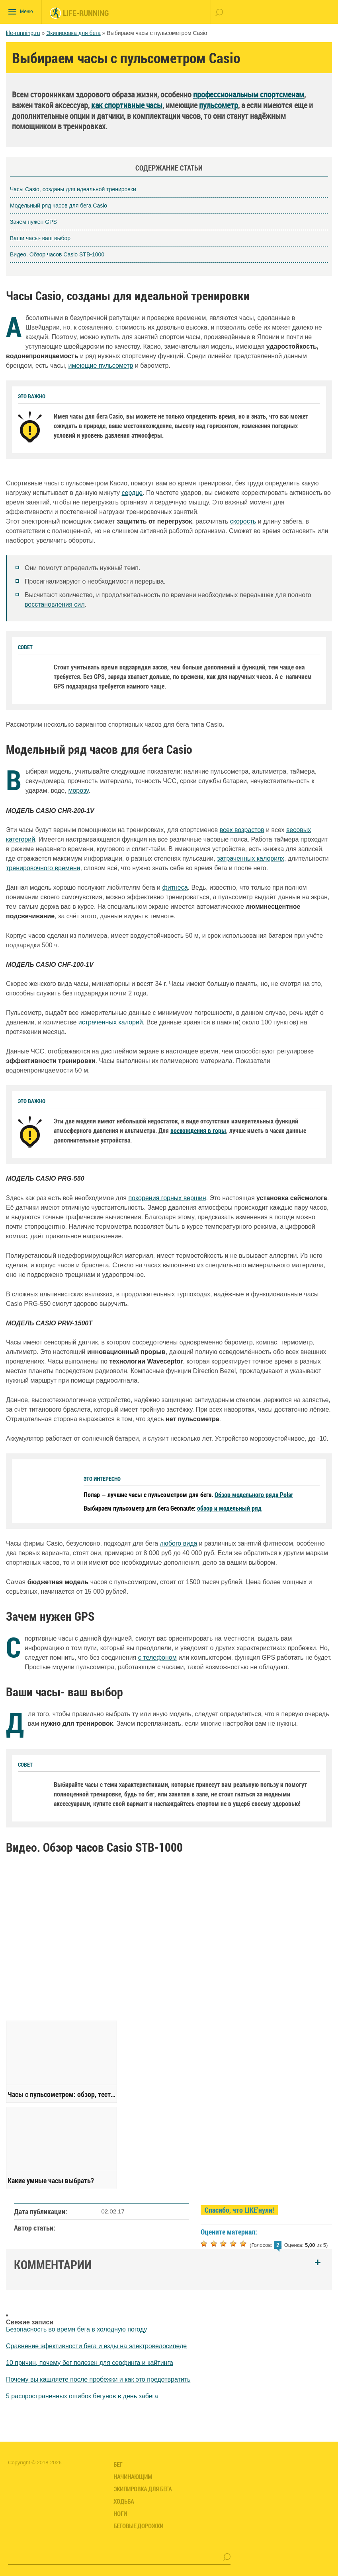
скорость (243, 520)
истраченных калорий (110, 1021)
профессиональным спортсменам (248, 94)
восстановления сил (55, 603)
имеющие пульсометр (100, 364)
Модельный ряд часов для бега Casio (58, 205)
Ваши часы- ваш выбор (40, 237)
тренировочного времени (43, 867)
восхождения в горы (198, 1129)
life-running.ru (23, 33)
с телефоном (157, 1656)
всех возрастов (242, 829)
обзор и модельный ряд (229, 1507)
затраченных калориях (250, 857)
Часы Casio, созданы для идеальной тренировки (73, 188)
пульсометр (218, 104)
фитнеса (175, 886)
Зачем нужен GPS (33, 221)
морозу (78, 789)
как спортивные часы (126, 104)
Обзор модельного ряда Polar (254, 1494)
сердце (132, 492)
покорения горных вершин (167, 1197)
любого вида (178, 1542)
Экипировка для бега (73, 33)
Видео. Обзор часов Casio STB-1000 (57, 253)
